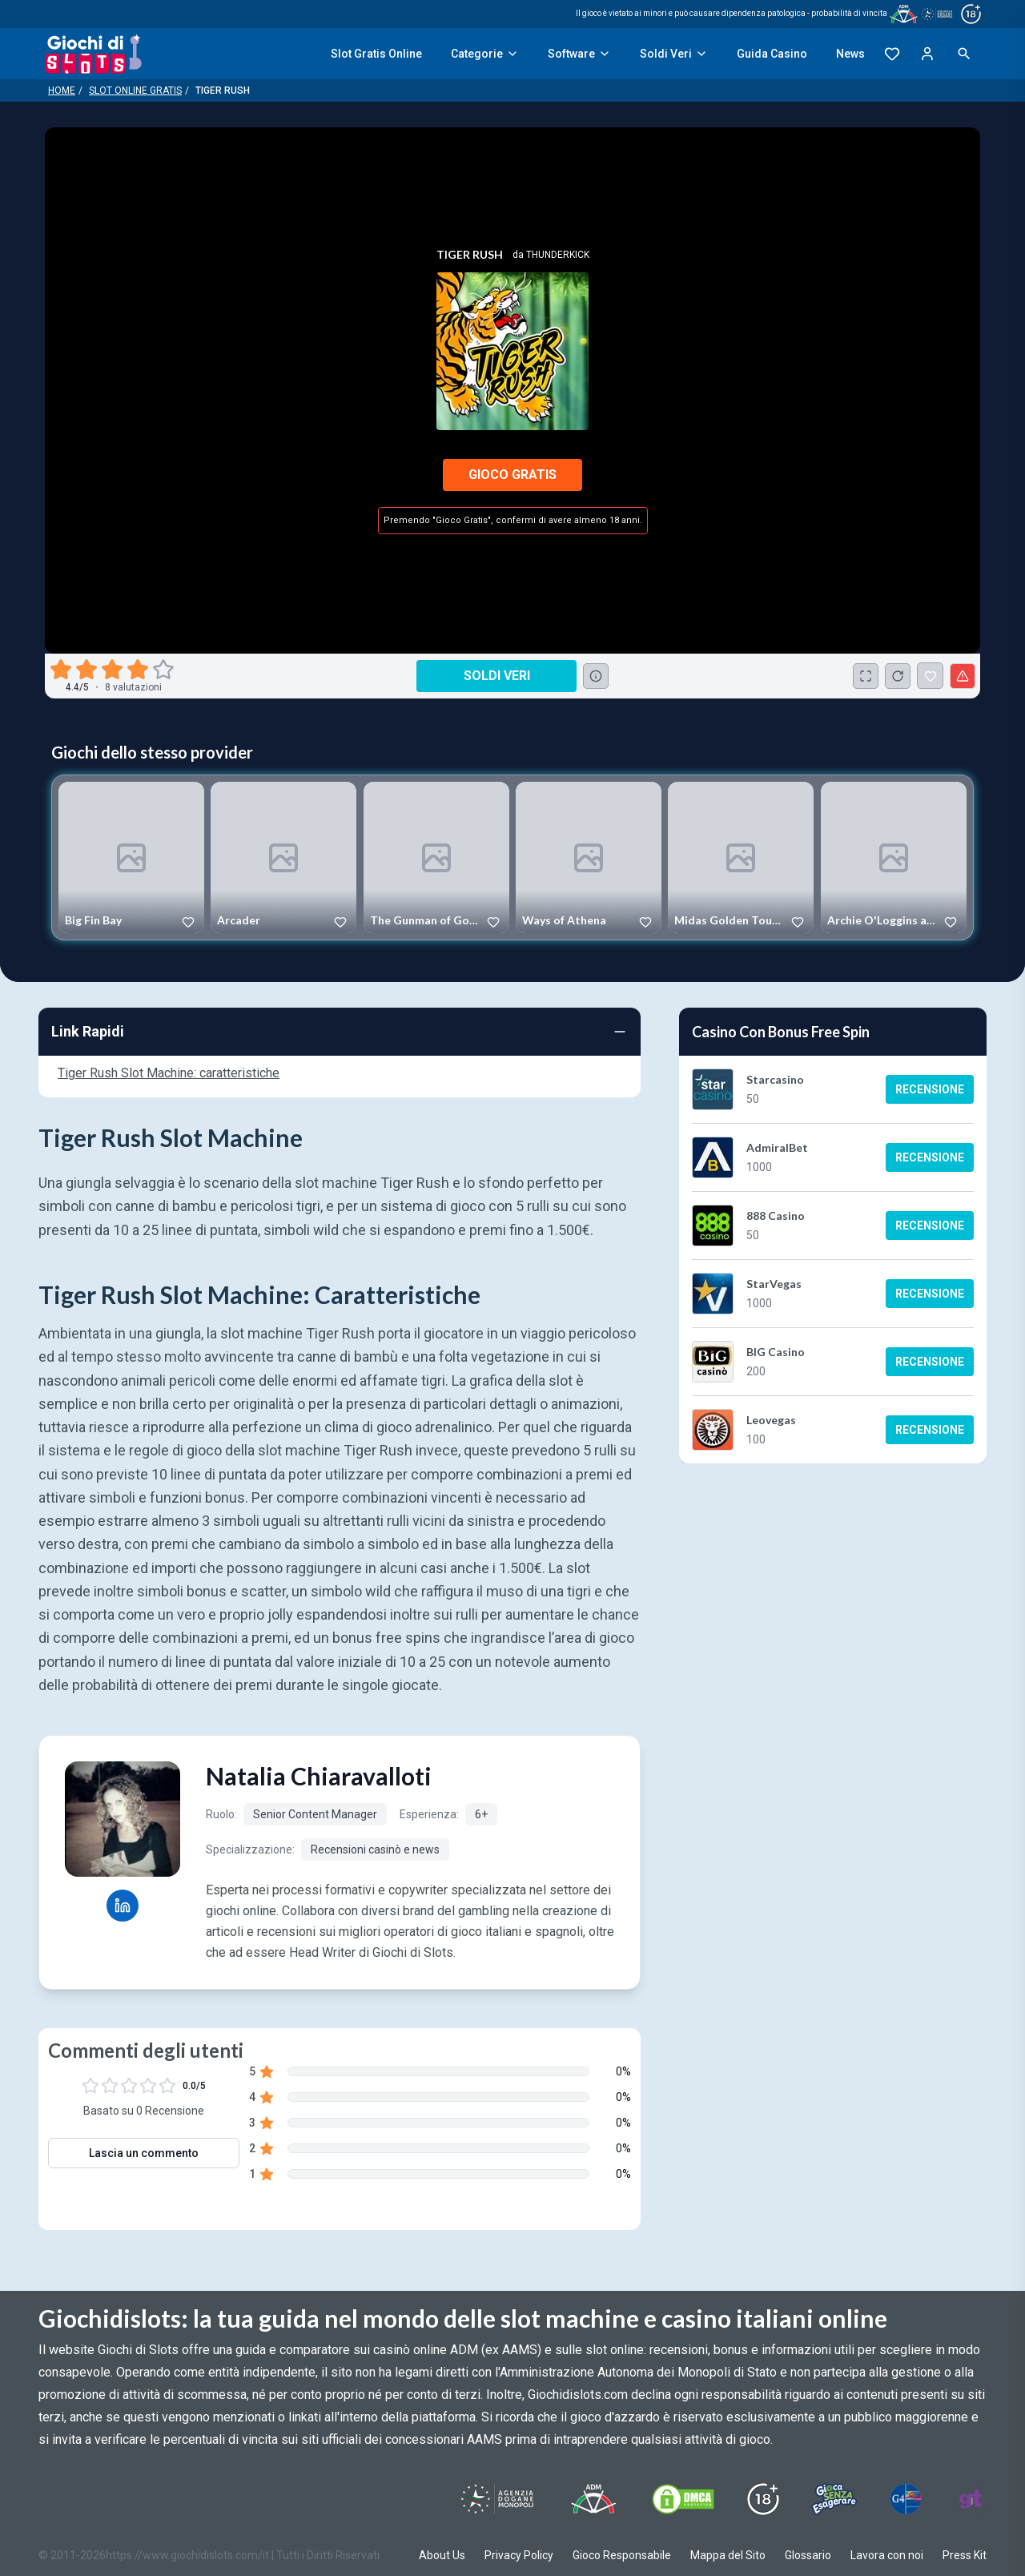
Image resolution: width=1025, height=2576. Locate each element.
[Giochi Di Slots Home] (93, 54)
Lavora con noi (886, 2555)
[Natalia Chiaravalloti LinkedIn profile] (123, 1906)
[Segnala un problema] (962, 676)
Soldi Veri (674, 53)
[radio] (62, 669)
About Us (442, 2555)
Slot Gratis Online (376, 53)
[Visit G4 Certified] (905, 2499)
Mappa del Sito (728, 2555)
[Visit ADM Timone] (593, 2499)
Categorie (485, 53)
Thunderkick (557, 254)
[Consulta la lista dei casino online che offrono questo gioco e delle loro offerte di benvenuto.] (596, 676)
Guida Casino (772, 53)
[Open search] (964, 54)
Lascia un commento (144, 2153)
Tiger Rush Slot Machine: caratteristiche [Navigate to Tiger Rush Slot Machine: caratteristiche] (168, 1073)
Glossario (808, 2555)
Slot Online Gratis (135, 90)
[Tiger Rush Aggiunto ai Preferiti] (930, 675)
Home (61, 90)
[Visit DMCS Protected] (683, 2499)
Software (579, 53)
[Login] (927, 53)
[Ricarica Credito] (897, 676)
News (850, 53)
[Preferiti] (892, 53)
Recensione (929, 1089)
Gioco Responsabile (622, 2555)
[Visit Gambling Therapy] (971, 2499)
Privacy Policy (518, 2555)
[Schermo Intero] (865, 676)
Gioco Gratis (512, 474)
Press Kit (965, 2555)
